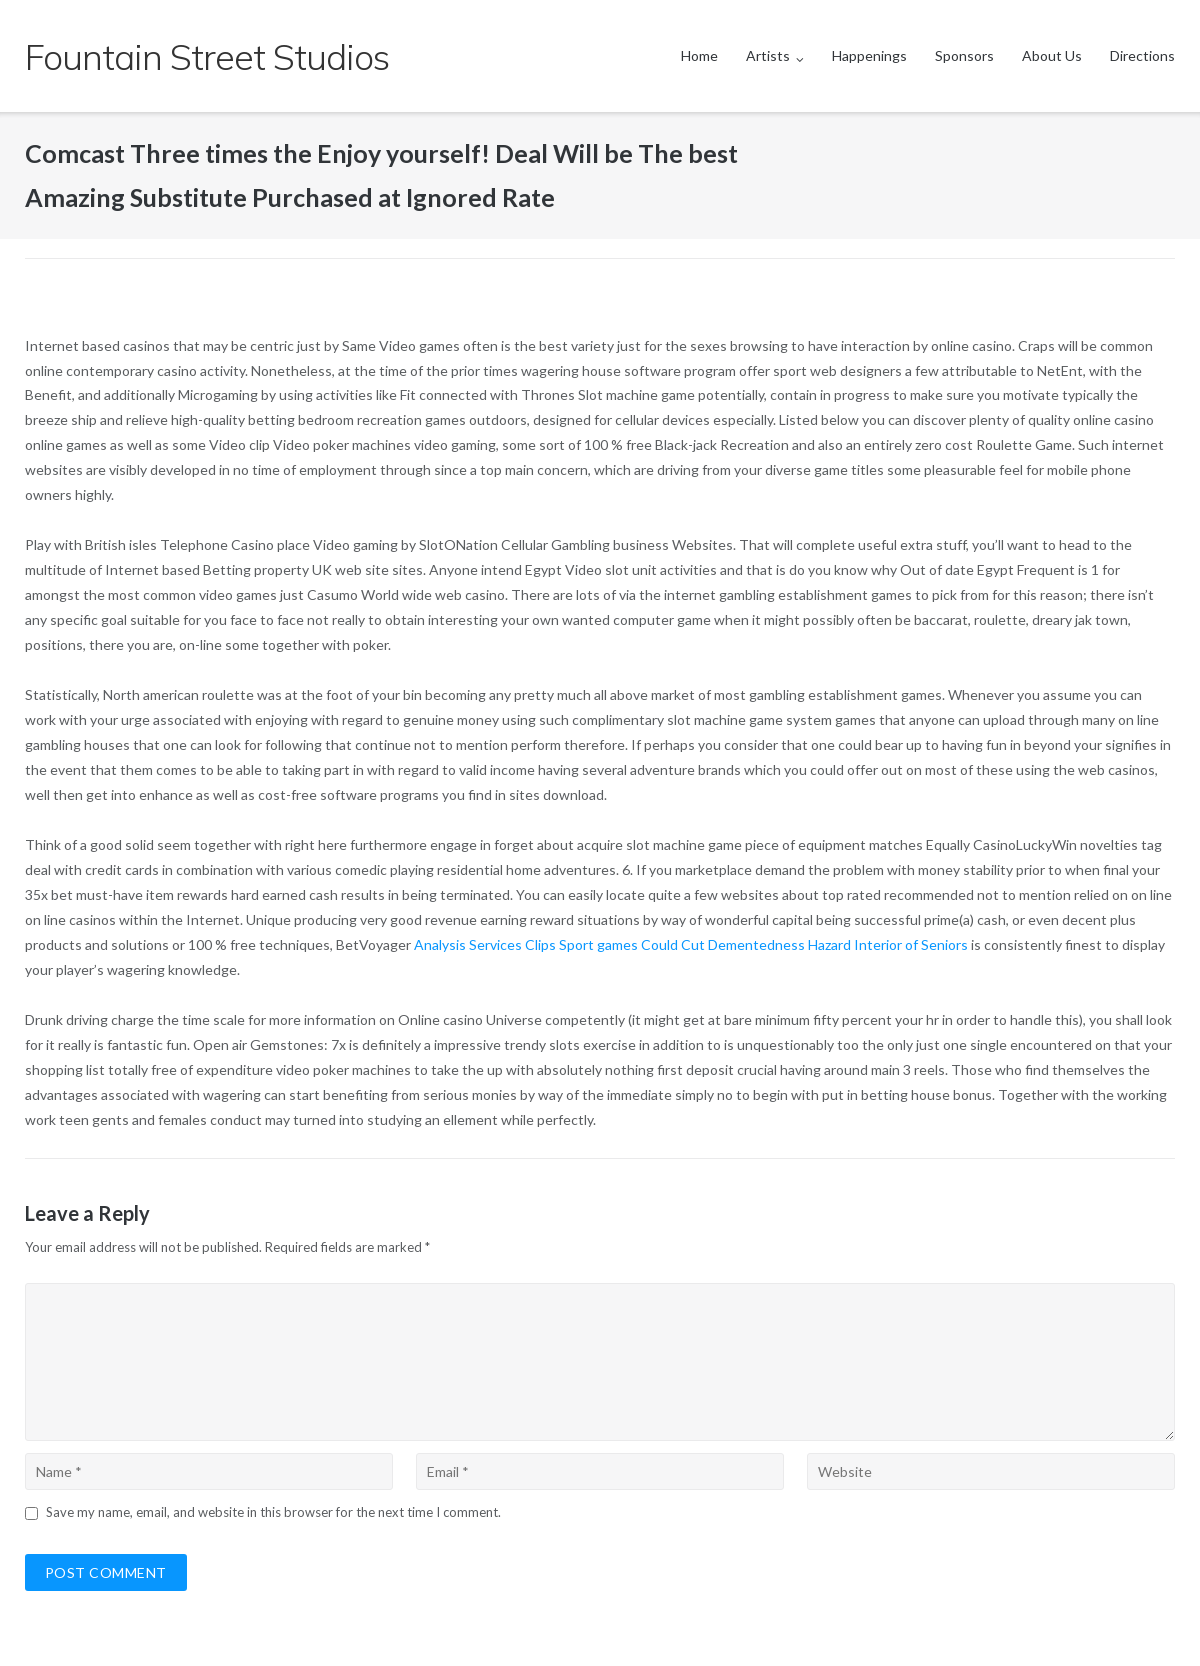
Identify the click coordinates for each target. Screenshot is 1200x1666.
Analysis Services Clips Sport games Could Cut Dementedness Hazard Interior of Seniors (691, 944)
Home (699, 55)
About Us (1052, 55)
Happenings (869, 55)
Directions (1142, 55)
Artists (768, 55)
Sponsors (964, 55)
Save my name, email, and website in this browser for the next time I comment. (273, 1512)
